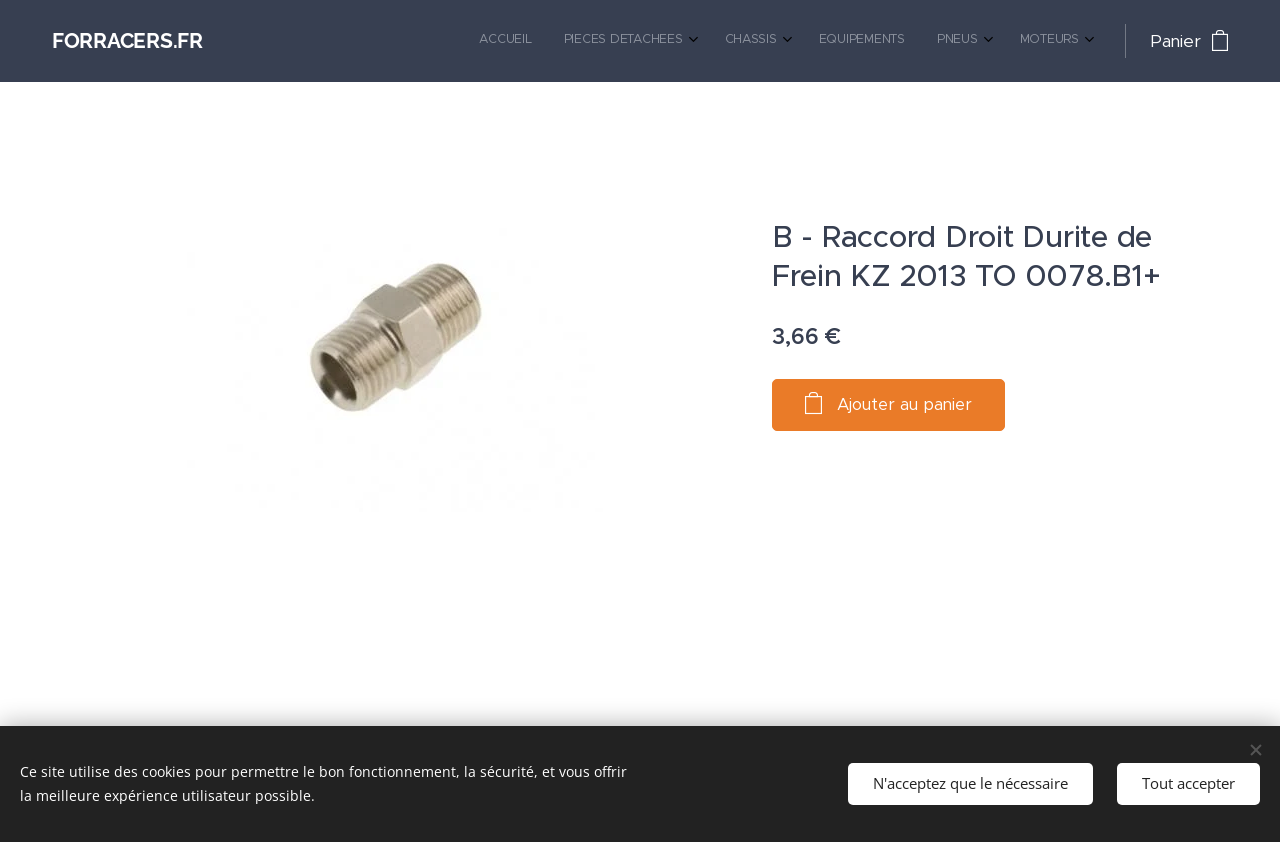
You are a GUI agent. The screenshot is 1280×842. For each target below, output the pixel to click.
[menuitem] (894, 41)
